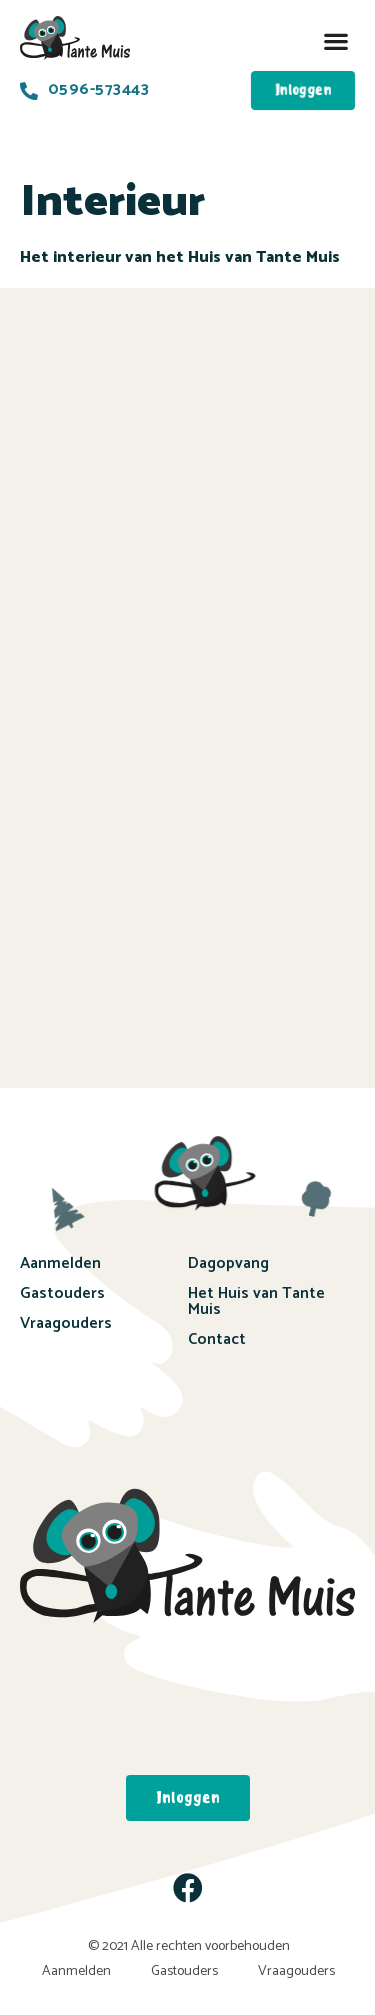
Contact (217, 1339)
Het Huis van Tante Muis (256, 1301)
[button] (335, 41)
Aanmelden (60, 1263)
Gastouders (62, 1293)
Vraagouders (66, 1323)
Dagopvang (228, 1263)
